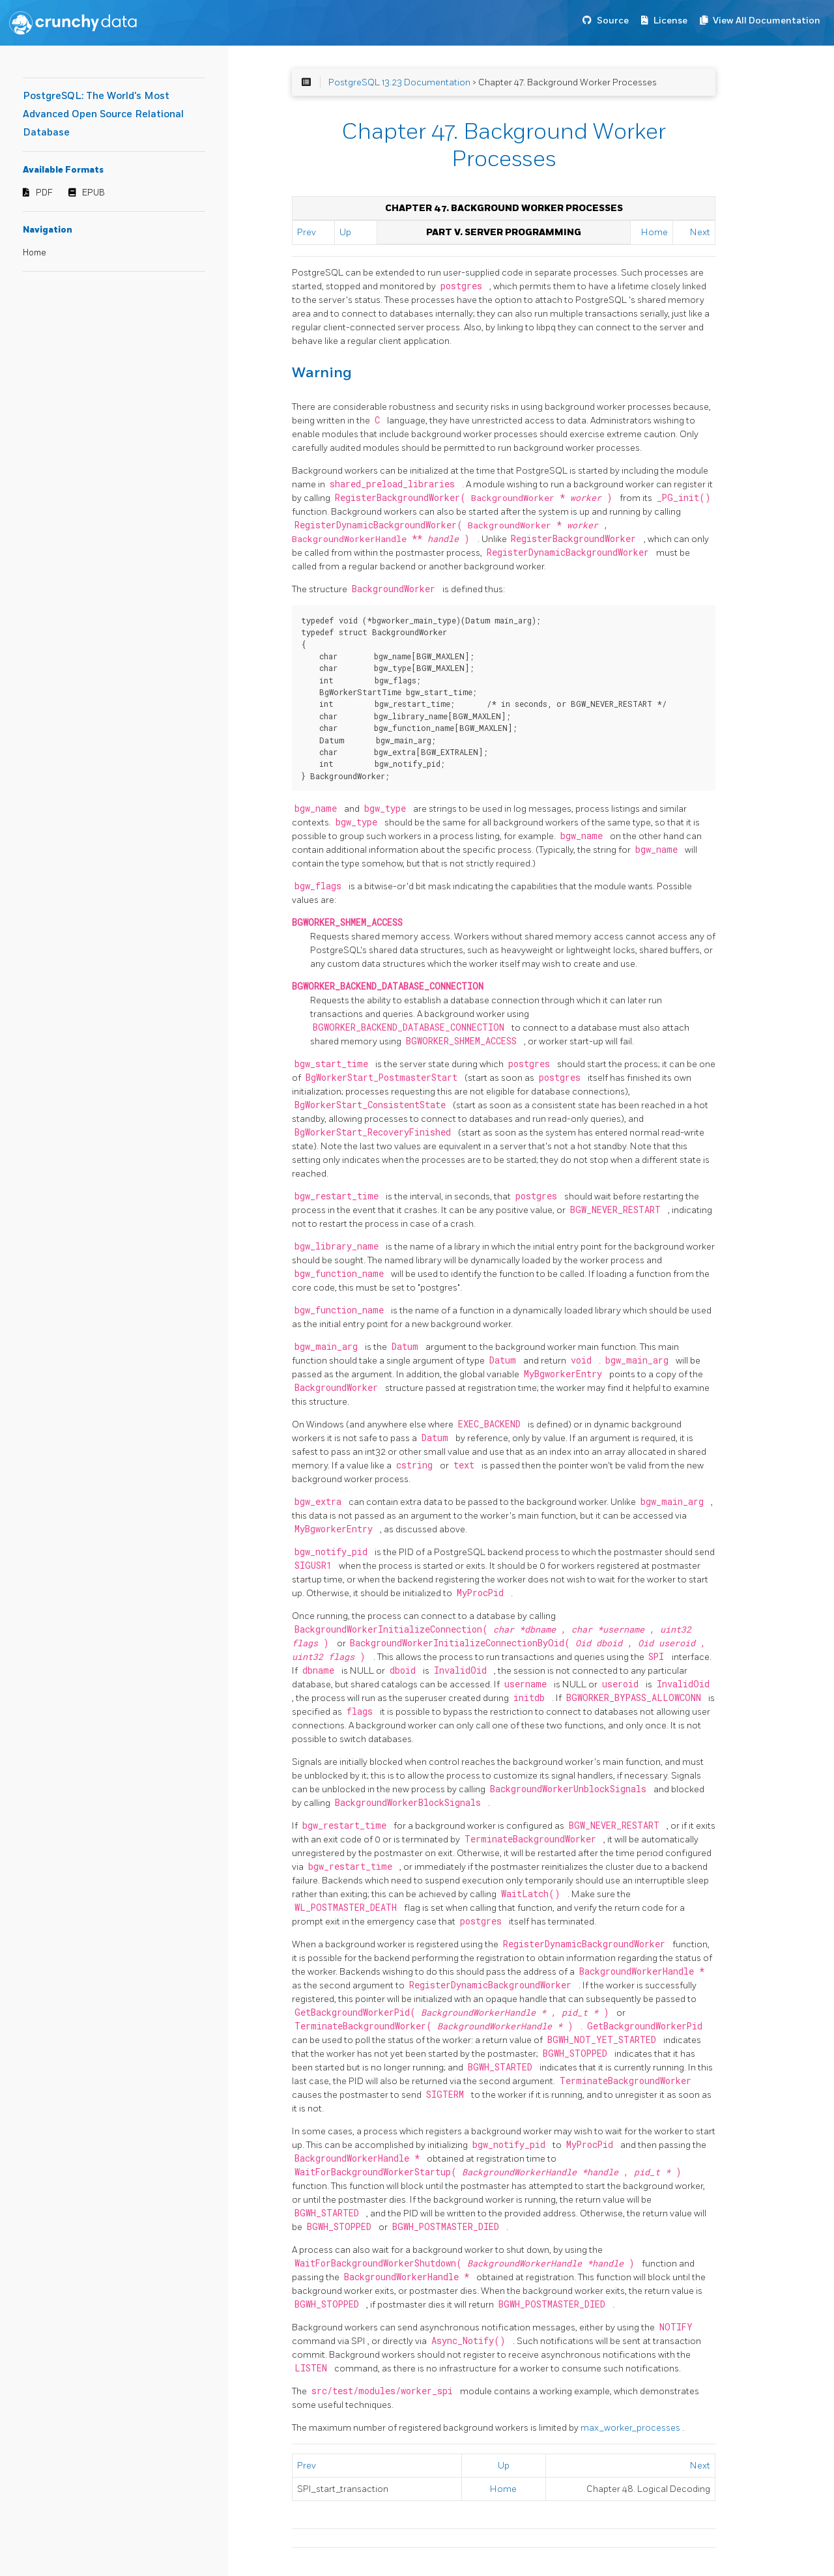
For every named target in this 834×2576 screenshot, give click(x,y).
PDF (44, 193)
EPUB (93, 193)
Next (700, 232)
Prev (306, 232)
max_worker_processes (631, 2427)
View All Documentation (766, 20)
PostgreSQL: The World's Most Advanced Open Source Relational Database (103, 114)
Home (34, 253)
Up (345, 232)
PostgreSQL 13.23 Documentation (399, 82)
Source (613, 20)
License (670, 20)
